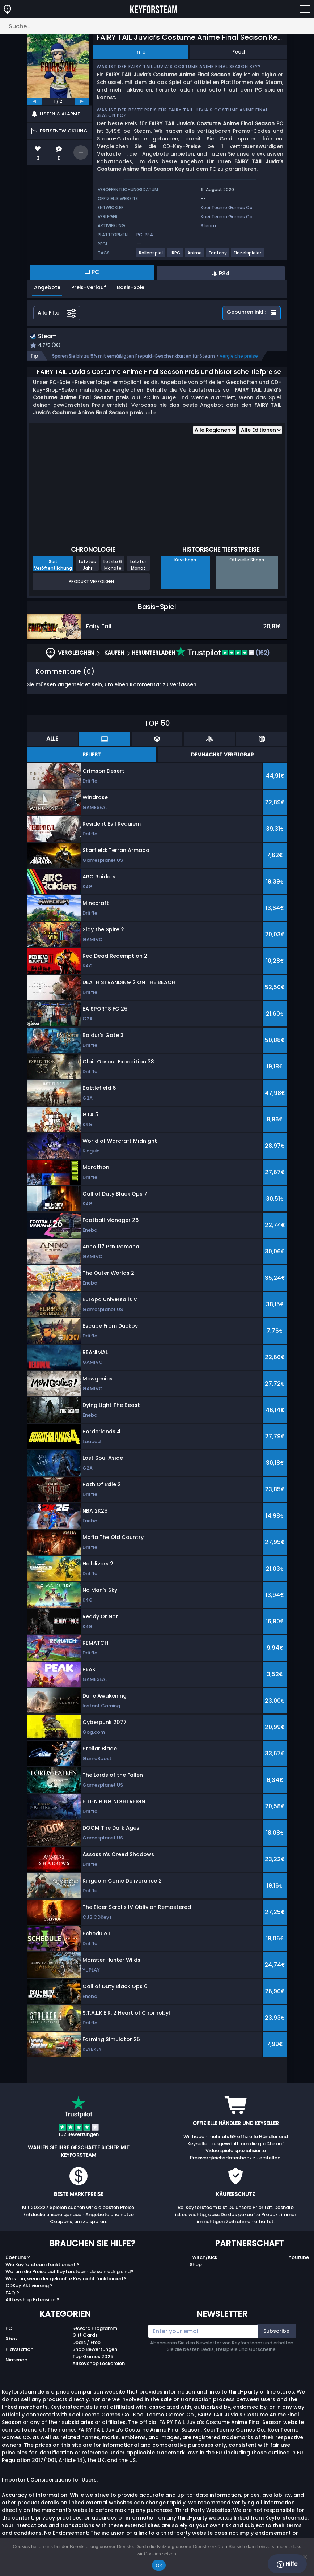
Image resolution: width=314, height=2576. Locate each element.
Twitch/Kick (203, 2258)
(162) (222, 653)
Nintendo (16, 2360)
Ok (159, 2565)
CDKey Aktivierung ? (29, 2286)
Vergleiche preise (239, 357)
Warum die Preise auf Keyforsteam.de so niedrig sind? (69, 2272)
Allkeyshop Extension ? (32, 2300)
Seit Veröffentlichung (53, 566)
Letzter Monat (138, 566)
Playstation (19, 2350)
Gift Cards (85, 2336)
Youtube (299, 2258)
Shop (196, 2265)
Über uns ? (17, 2258)
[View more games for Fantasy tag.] (218, 256)
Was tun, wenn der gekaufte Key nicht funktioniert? (66, 2279)
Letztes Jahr (87, 566)
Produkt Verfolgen (91, 582)
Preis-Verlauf (88, 287)
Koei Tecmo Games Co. (227, 208)
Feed (238, 51)
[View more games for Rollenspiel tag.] (151, 256)
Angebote (47, 287)
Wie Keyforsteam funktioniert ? (42, 2265)
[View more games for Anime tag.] (195, 256)
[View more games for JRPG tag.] (175, 256)
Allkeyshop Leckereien (98, 2364)
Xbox (11, 2339)
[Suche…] (157, 26)
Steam (208, 226)
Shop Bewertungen (94, 2350)
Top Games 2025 (92, 2357)
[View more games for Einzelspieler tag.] (247, 256)
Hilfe (287, 2564)
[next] (82, 101)
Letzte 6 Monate (112, 566)
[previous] (34, 101)
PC (8, 2329)
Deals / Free (86, 2343)
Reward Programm (94, 2329)
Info (140, 51)
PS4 (149, 235)
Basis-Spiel (131, 287)
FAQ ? (12, 2293)
